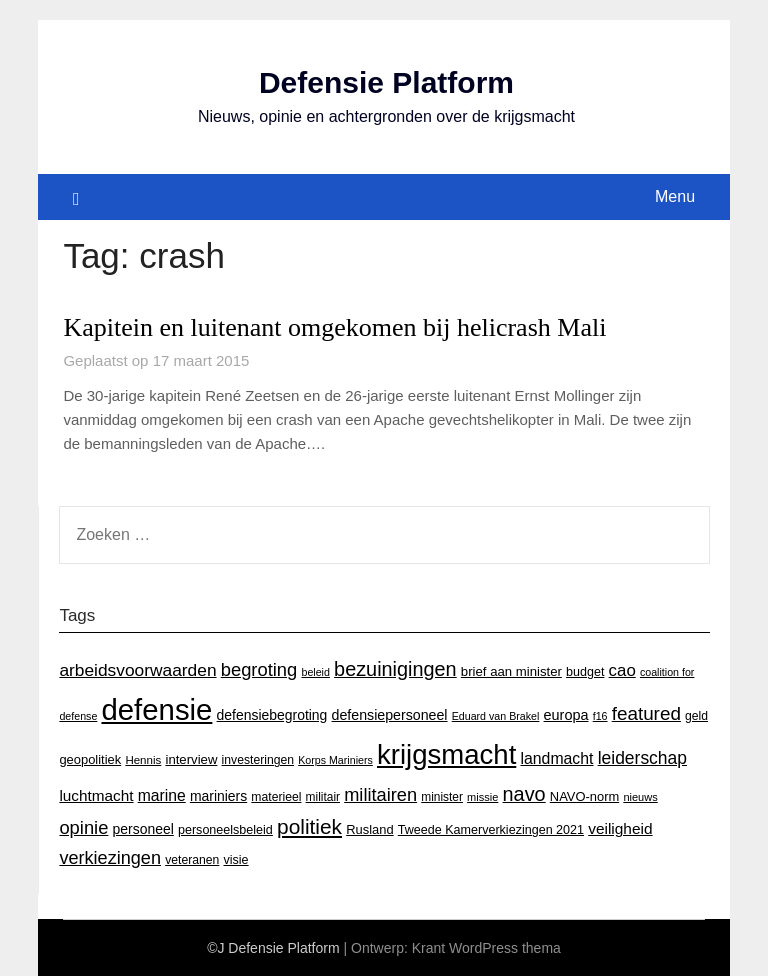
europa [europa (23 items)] (566, 715)
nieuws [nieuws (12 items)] (640, 797)
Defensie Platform (386, 82)
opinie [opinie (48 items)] (83, 827)
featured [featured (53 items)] (646, 713)
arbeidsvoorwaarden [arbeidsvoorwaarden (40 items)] (137, 670)
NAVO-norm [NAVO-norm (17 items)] (584, 796)
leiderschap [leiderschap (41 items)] (642, 758)
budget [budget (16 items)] (585, 672)
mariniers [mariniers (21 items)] (218, 796)
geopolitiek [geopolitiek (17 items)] (90, 759)
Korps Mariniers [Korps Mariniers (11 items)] (335, 760)
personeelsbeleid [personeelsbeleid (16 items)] (225, 830)
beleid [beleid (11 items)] (315, 672)
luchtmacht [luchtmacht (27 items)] (96, 795)
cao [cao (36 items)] (622, 670)
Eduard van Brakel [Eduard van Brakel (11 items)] (496, 716)
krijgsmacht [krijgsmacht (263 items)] (446, 754)
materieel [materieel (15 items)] (276, 797)
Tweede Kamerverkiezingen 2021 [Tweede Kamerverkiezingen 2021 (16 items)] (491, 830)
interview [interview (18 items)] (191, 759)
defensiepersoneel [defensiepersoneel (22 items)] (390, 715)
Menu (675, 196)
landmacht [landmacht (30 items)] (556, 758)
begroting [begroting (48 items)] (259, 669)
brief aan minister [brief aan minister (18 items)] (511, 671)
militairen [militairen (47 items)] (380, 794)
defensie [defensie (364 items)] (157, 709)
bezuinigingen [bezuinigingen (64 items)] (395, 669)
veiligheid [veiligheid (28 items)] (620, 828)
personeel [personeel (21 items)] (143, 829)
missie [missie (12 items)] (482, 797)
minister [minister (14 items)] (442, 797)
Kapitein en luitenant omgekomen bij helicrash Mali (334, 327)
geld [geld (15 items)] (696, 716)
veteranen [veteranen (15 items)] (192, 860)
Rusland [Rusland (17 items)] (369, 829)
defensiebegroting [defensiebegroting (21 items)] (272, 715)
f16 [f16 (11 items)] (600, 716)
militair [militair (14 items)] (323, 797)
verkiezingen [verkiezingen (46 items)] (110, 858)
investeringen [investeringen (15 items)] (258, 760)
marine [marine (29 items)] (162, 795)
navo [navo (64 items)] (524, 794)
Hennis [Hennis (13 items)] (143, 760)
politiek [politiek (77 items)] (309, 826)
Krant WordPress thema (486, 948)
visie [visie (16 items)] (235, 860)
